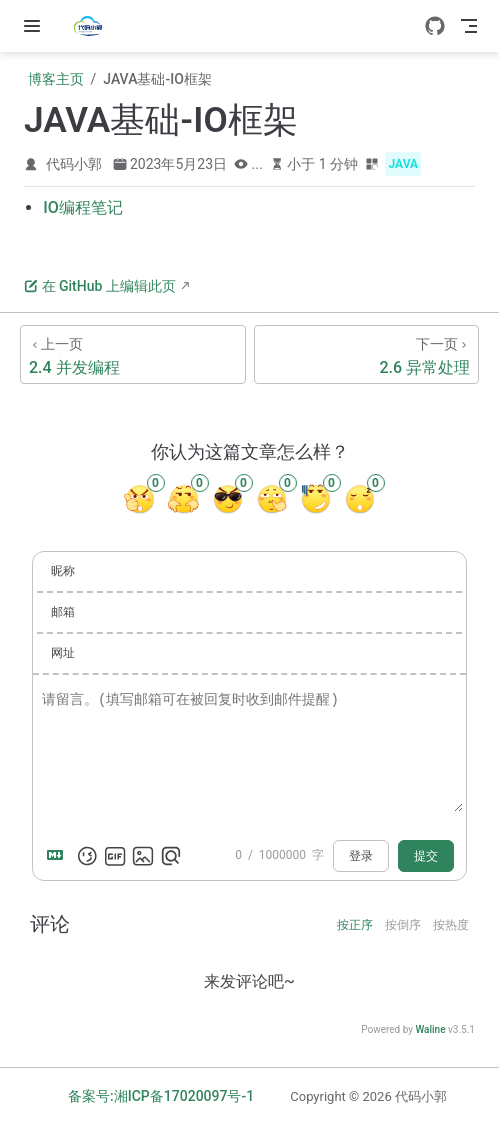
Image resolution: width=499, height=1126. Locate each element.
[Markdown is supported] (59, 856)
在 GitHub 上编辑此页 (100, 286)
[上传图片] (143, 856)
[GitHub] (435, 26)
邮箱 (63, 612)
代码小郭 (74, 164)
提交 (426, 856)
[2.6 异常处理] (367, 354)
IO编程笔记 (83, 207)
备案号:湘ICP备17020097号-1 (161, 1096)
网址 (63, 653)
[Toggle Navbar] (469, 26)
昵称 (63, 571)
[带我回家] (94, 26)
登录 (361, 856)
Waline (430, 1029)
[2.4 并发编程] (133, 354)
